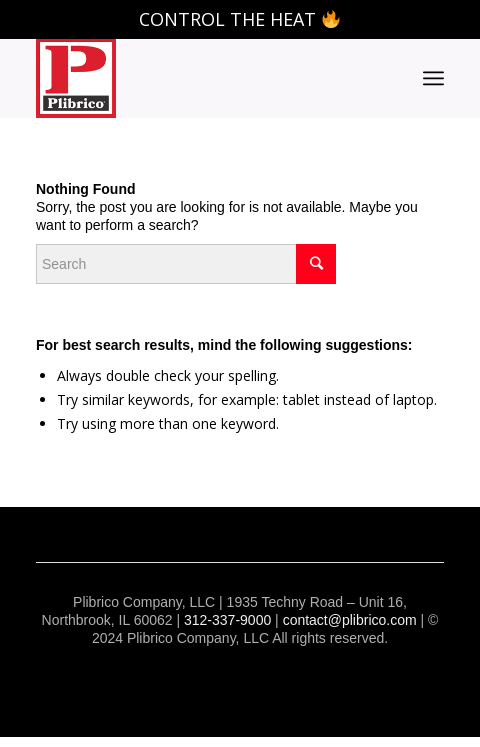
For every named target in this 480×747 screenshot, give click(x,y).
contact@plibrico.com (350, 620)
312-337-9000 (227, 620)
